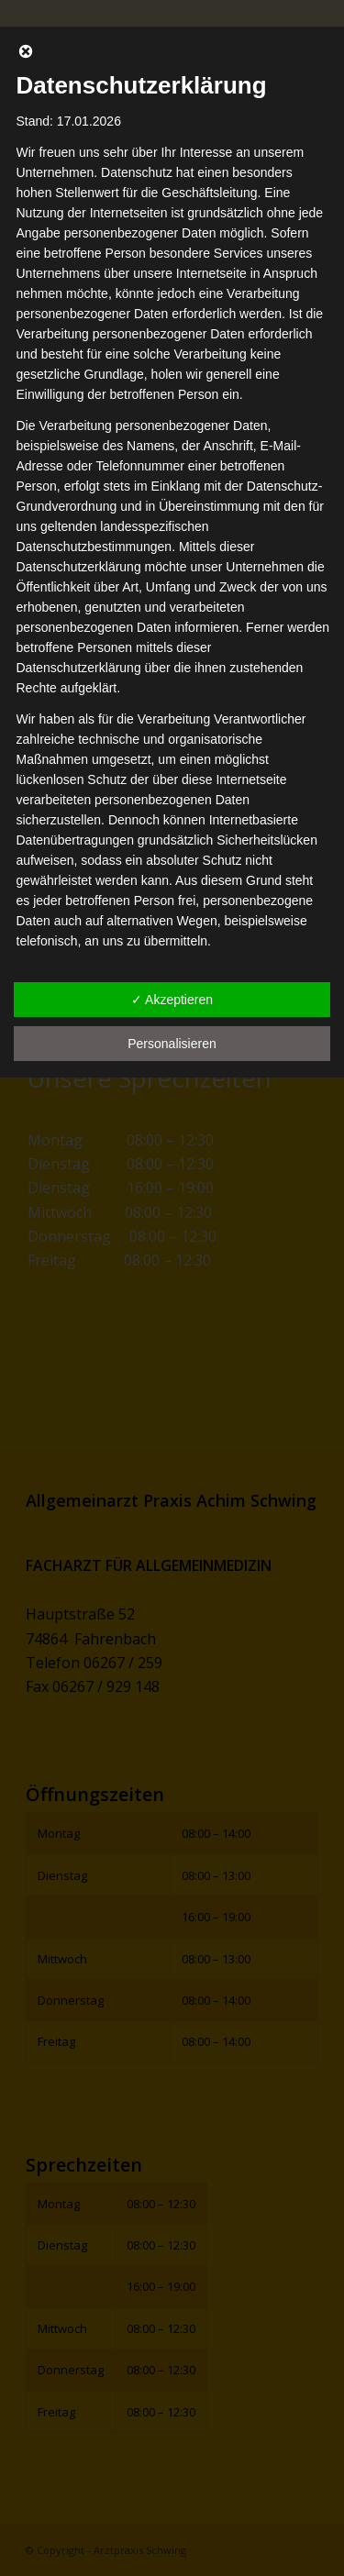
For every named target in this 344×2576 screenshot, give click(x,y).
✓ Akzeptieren (172, 999)
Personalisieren (172, 1043)
